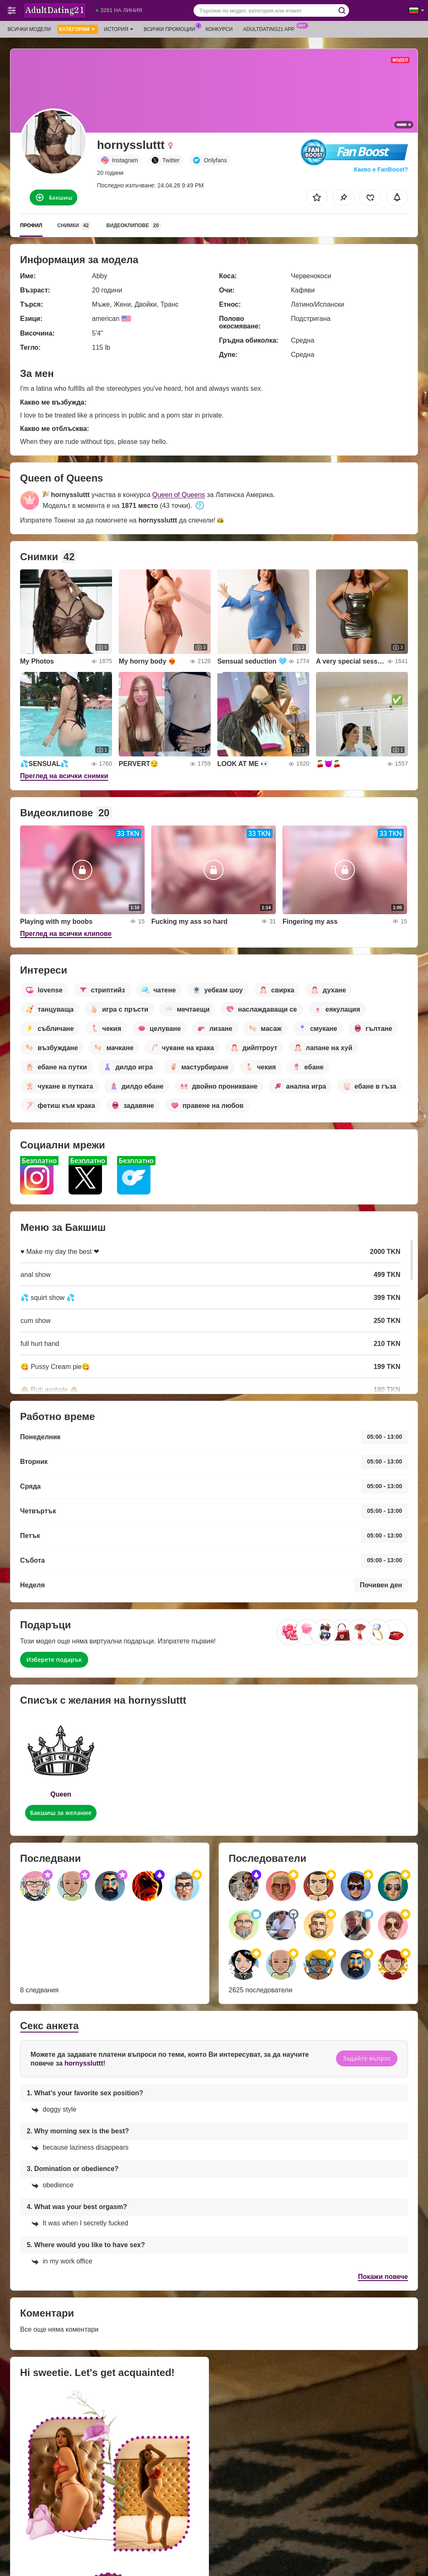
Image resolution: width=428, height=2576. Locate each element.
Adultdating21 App (271, 28)
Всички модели (29, 29)
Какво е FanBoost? (381, 169)
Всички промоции (171, 28)
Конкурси (219, 29)
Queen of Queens (178, 494)
